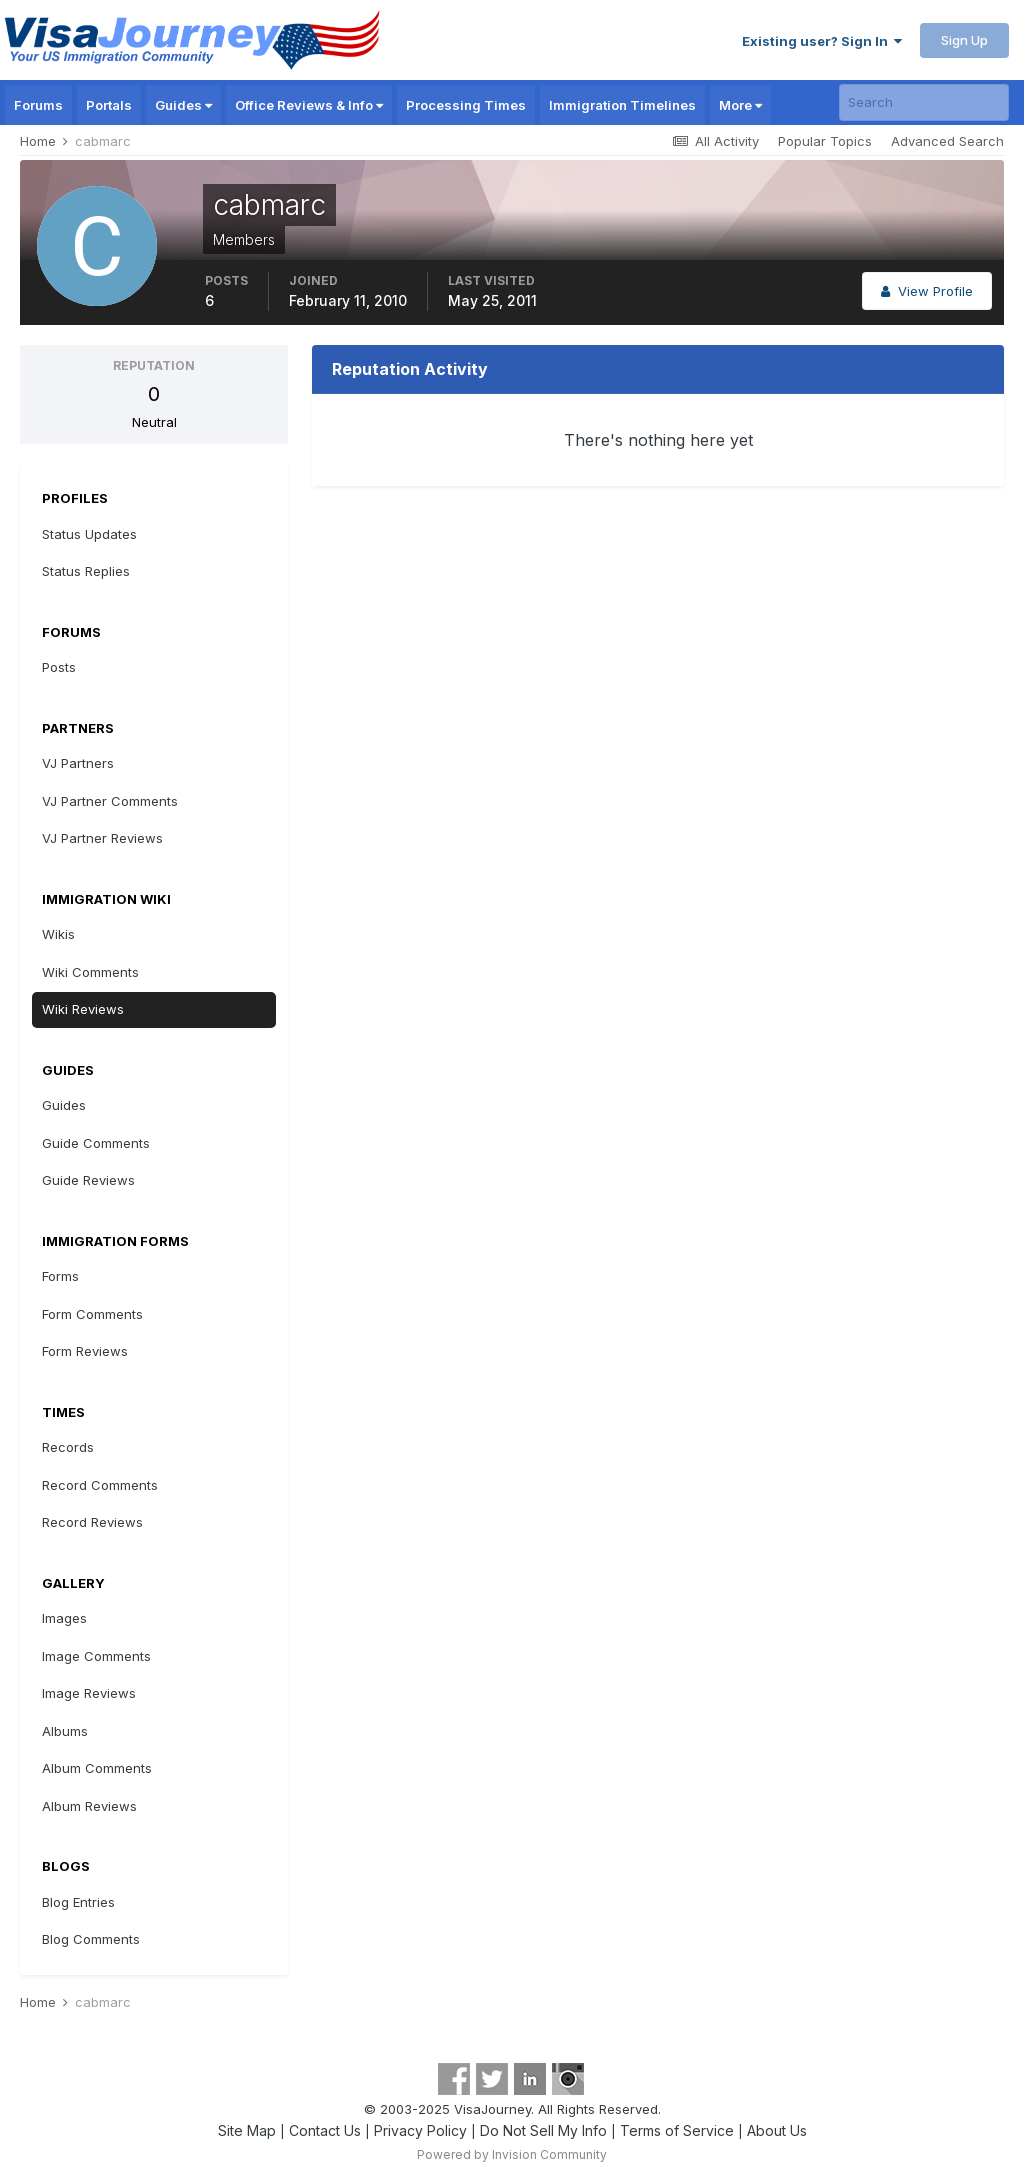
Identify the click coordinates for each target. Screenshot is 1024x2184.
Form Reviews (85, 1351)
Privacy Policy (420, 2130)
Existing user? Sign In (822, 41)
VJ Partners (78, 763)
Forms (60, 1276)
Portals (109, 105)
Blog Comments (91, 1939)
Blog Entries (78, 1902)
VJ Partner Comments (110, 801)
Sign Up (964, 40)
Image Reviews (89, 1693)
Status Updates (89, 534)
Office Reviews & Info (309, 105)
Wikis (58, 934)
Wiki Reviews (83, 1009)
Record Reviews (92, 1522)
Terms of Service (677, 2130)
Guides (183, 105)
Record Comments (100, 1485)
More (740, 105)
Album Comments (97, 1768)
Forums (38, 105)
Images (64, 1618)
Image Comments (96, 1656)
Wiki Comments (90, 972)
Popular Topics (825, 141)
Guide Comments (96, 1143)
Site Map (247, 2130)
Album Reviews (89, 1806)
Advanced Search (947, 141)
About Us (777, 2130)
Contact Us (325, 2130)
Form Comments (92, 1314)
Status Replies (86, 571)
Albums (65, 1731)
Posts (59, 667)
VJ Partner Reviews (102, 838)
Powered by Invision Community (512, 2154)
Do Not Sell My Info (543, 2130)
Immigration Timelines (622, 105)
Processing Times (466, 105)
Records (68, 1447)
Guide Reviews (88, 1180)
